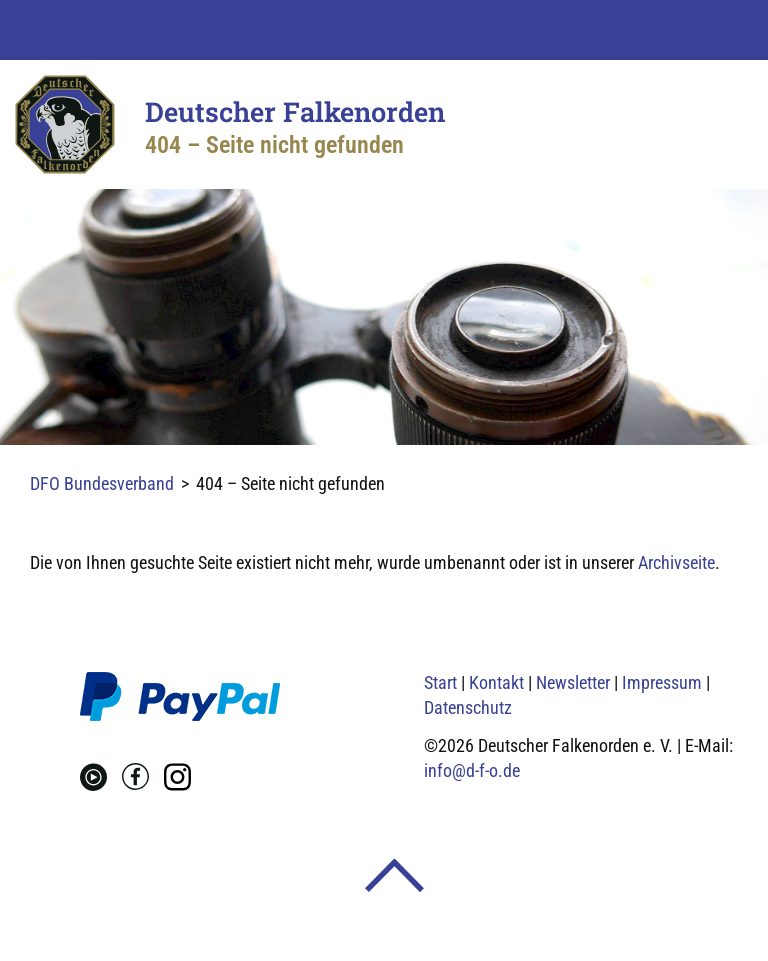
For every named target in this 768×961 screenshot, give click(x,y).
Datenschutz (468, 707)
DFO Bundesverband (102, 483)
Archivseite (676, 562)
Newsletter (573, 682)
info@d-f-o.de (472, 770)
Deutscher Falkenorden (295, 111)
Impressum (662, 682)
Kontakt (496, 682)
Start (440, 682)
